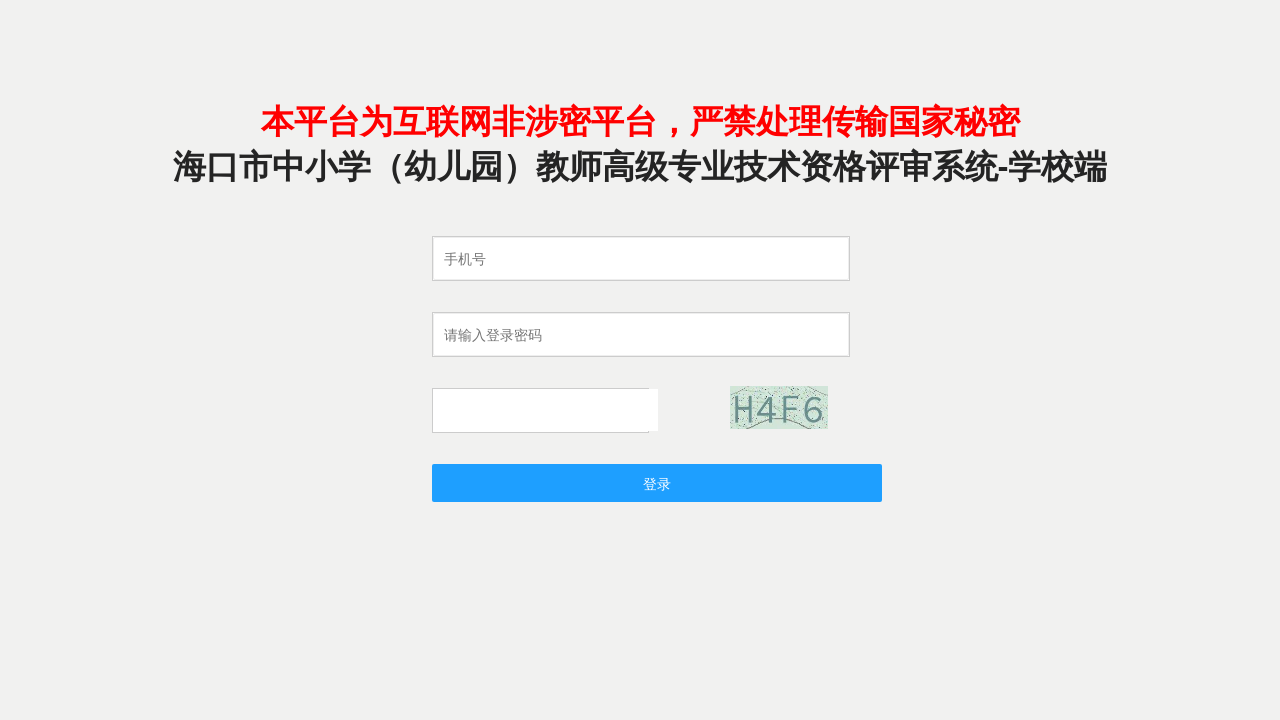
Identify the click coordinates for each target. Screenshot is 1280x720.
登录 (657, 484)
